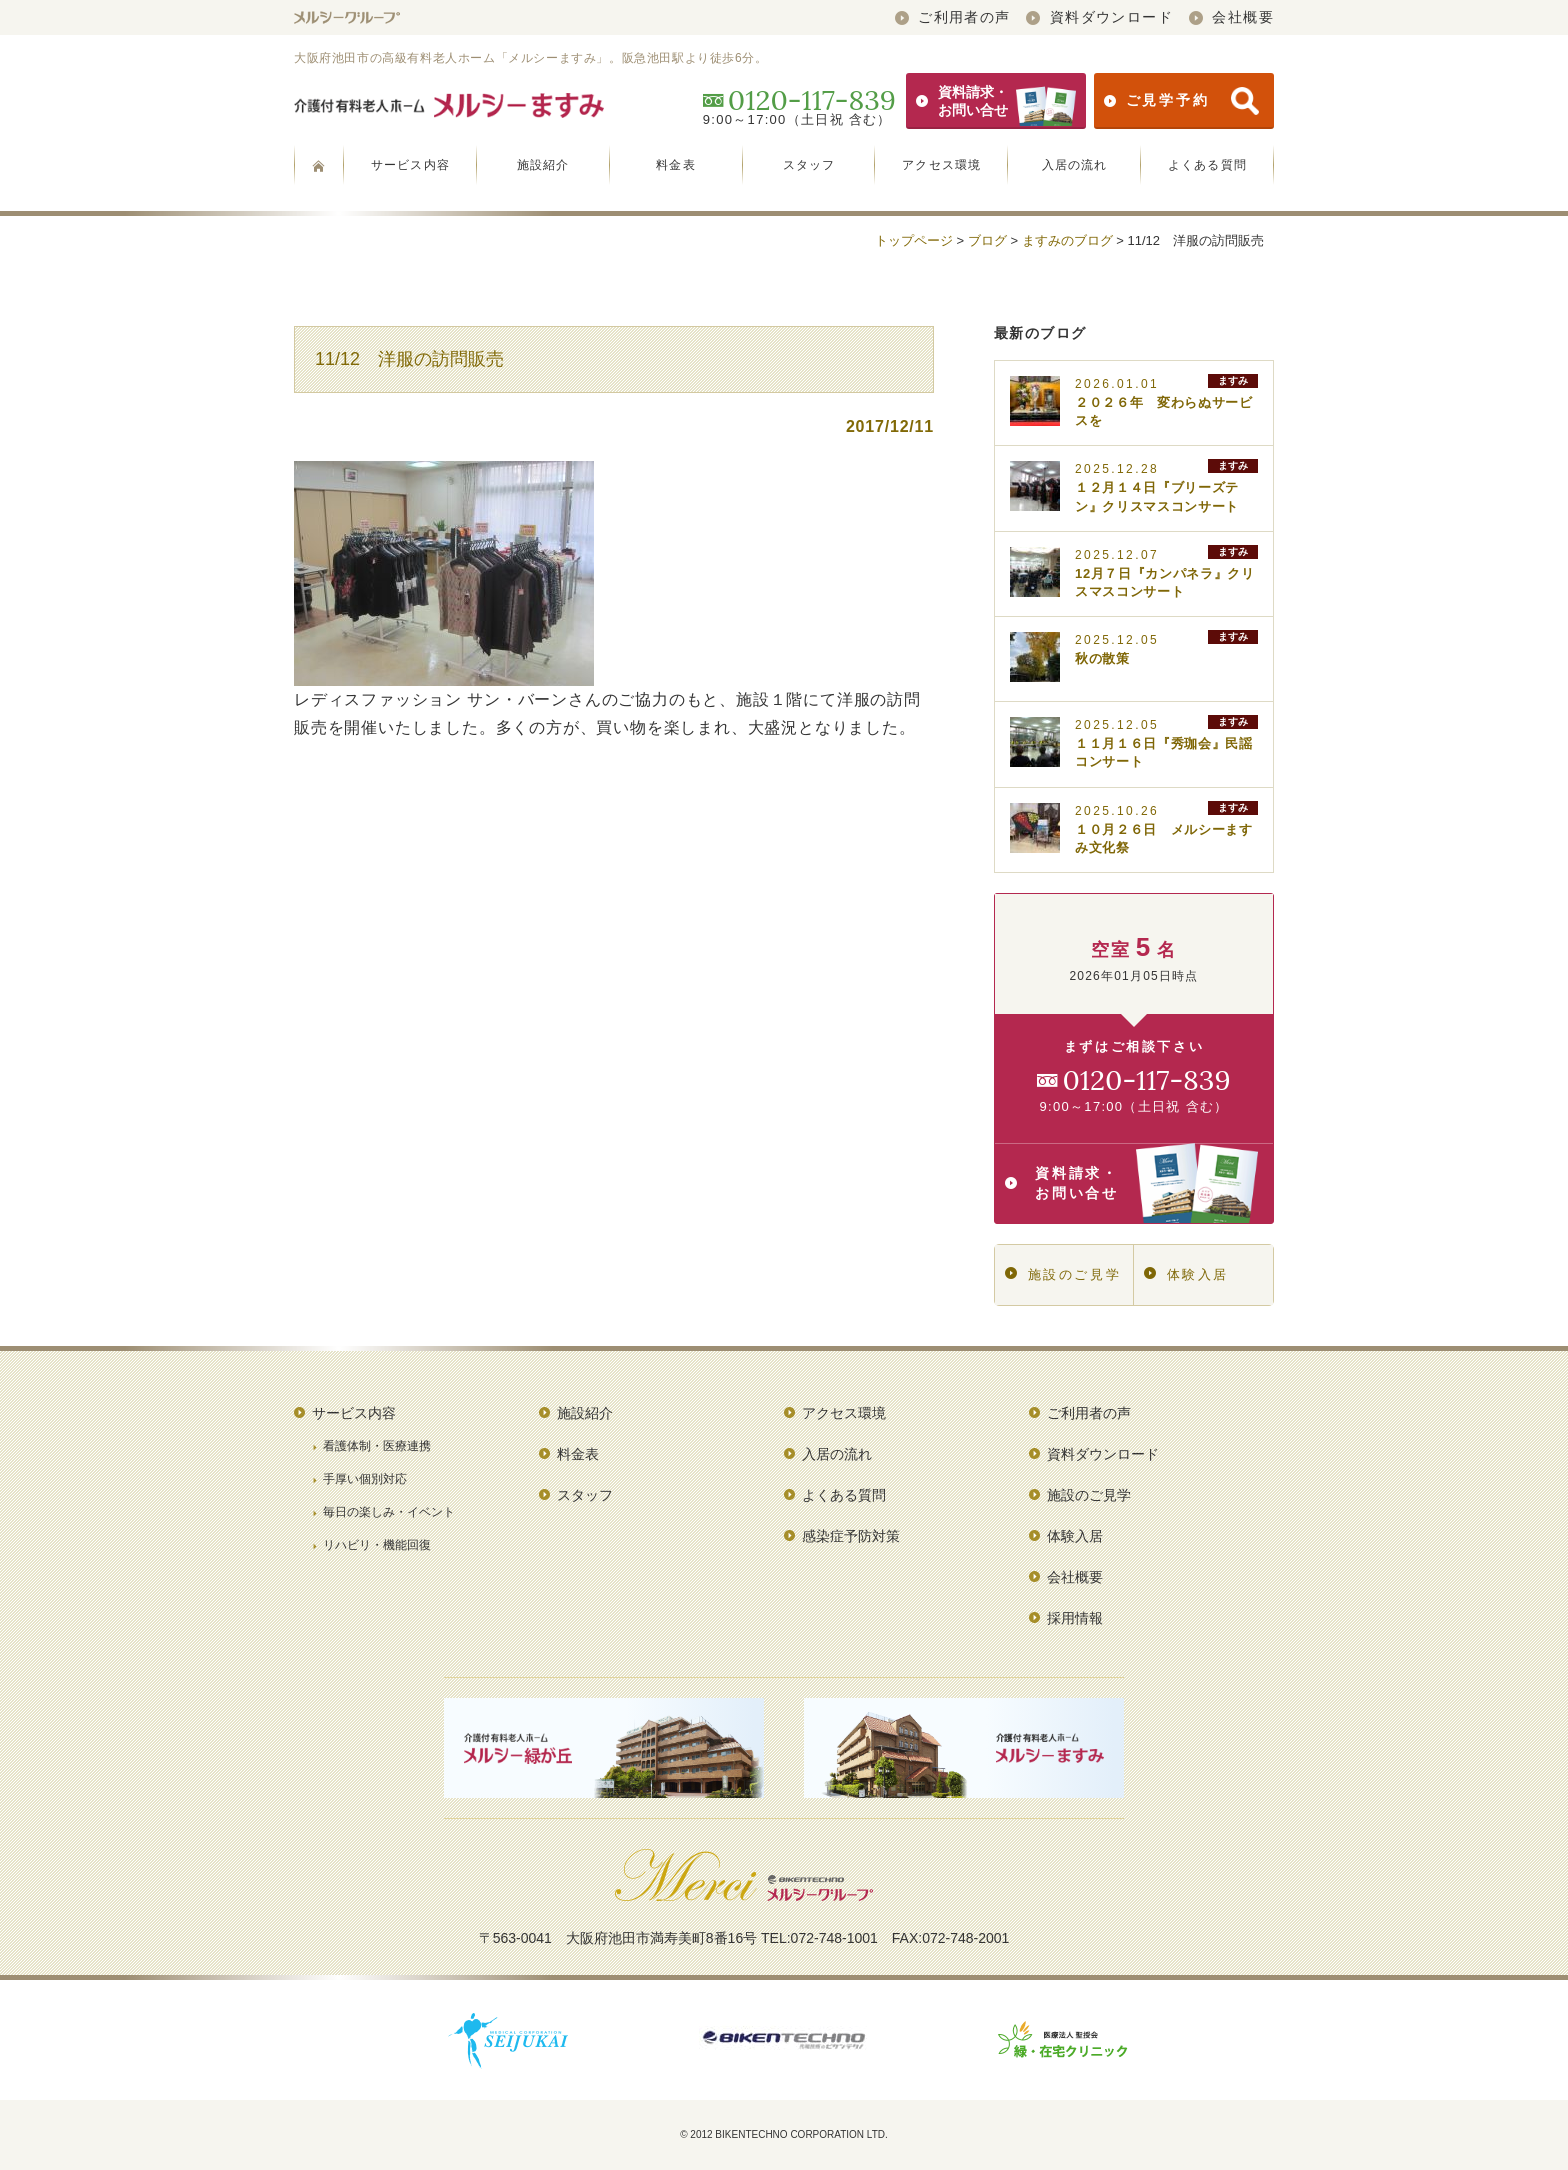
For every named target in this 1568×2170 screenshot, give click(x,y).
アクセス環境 (941, 165)
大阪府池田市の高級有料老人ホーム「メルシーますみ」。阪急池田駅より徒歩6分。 (530, 58)
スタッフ (809, 165)
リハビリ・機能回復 (377, 1545)
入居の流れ (1075, 165)
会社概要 (1231, 17)
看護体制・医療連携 (377, 1446)
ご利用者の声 (953, 17)
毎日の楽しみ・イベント (389, 1512)
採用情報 (1075, 1618)
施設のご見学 (1063, 1274)
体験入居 (1186, 1274)
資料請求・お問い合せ (996, 101)
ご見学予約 (1181, 101)
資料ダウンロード (1099, 17)
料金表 (676, 165)
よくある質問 (1207, 165)
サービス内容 (410, 165)
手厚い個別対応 (365, 1479)
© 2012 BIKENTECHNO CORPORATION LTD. (784, 2134)
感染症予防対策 (851, 1536)
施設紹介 (543, 165)
